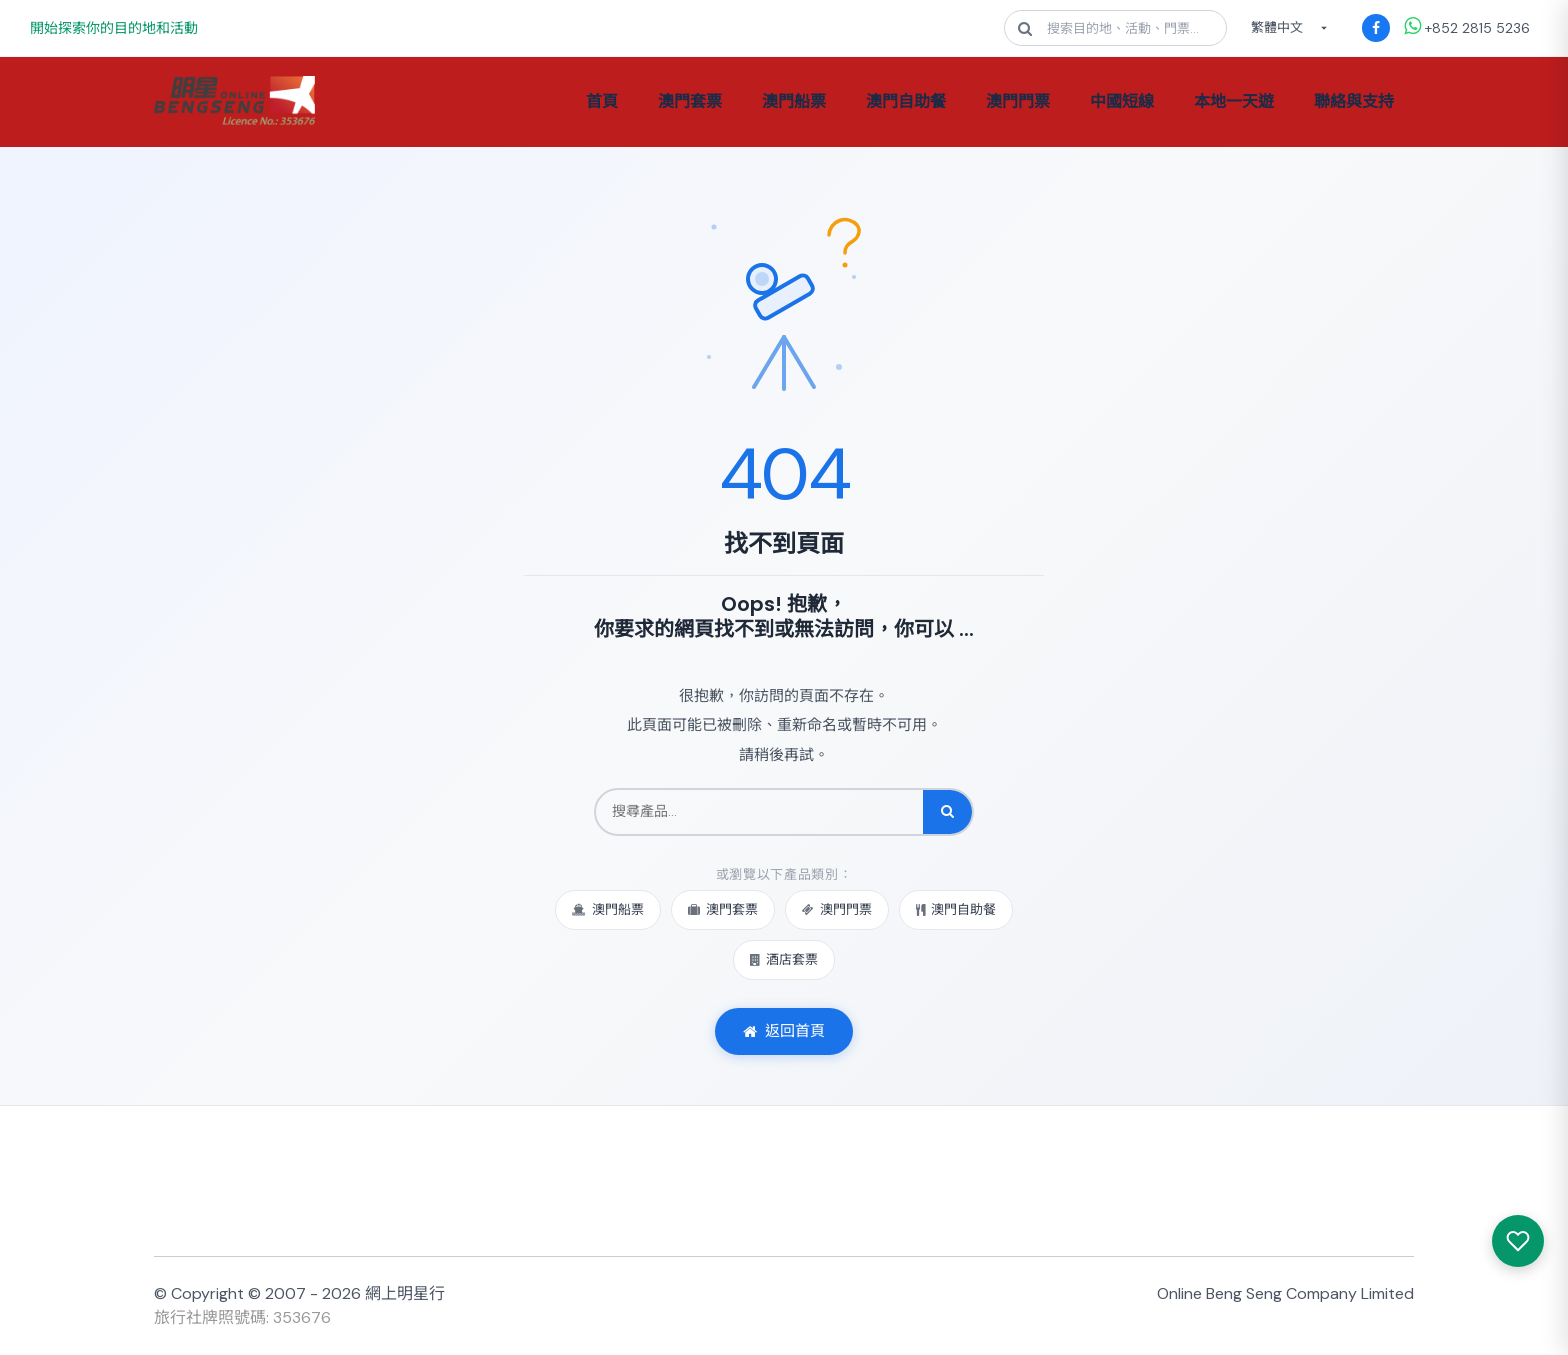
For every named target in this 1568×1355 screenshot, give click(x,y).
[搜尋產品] (759, 812)
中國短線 (1122, 101)
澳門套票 (690, 101)
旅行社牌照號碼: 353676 (242, 1317)
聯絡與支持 (1354, 101)
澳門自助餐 (906, 101)
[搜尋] (947, 812)
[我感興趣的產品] (1518, 1241)
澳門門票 (1018, 101)
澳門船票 (794, 101)
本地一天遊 (1234, 101)
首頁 (602, 101)
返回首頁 (784, 1031)
